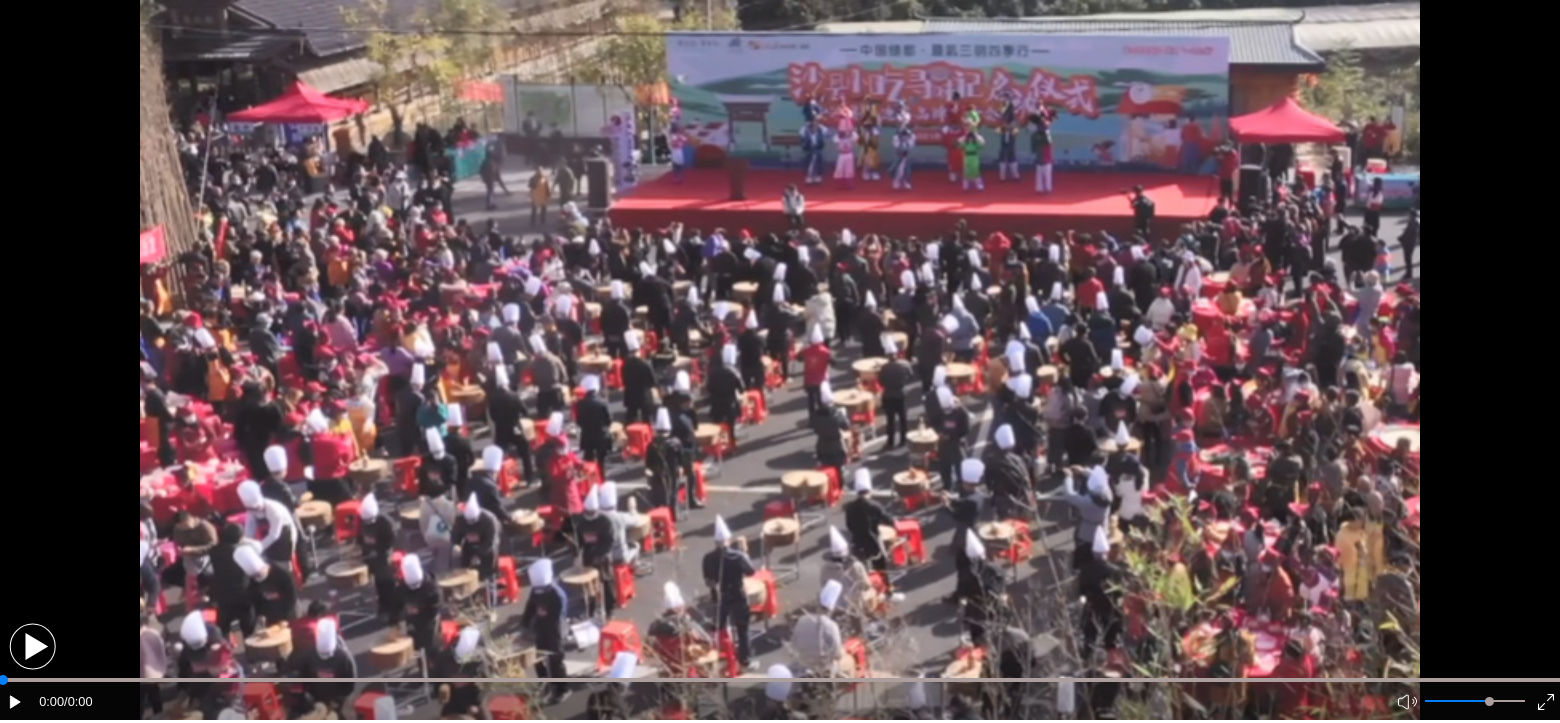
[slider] (1489, 701)
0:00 (51, 701)
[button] (32, 646)
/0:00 (78, 701)
